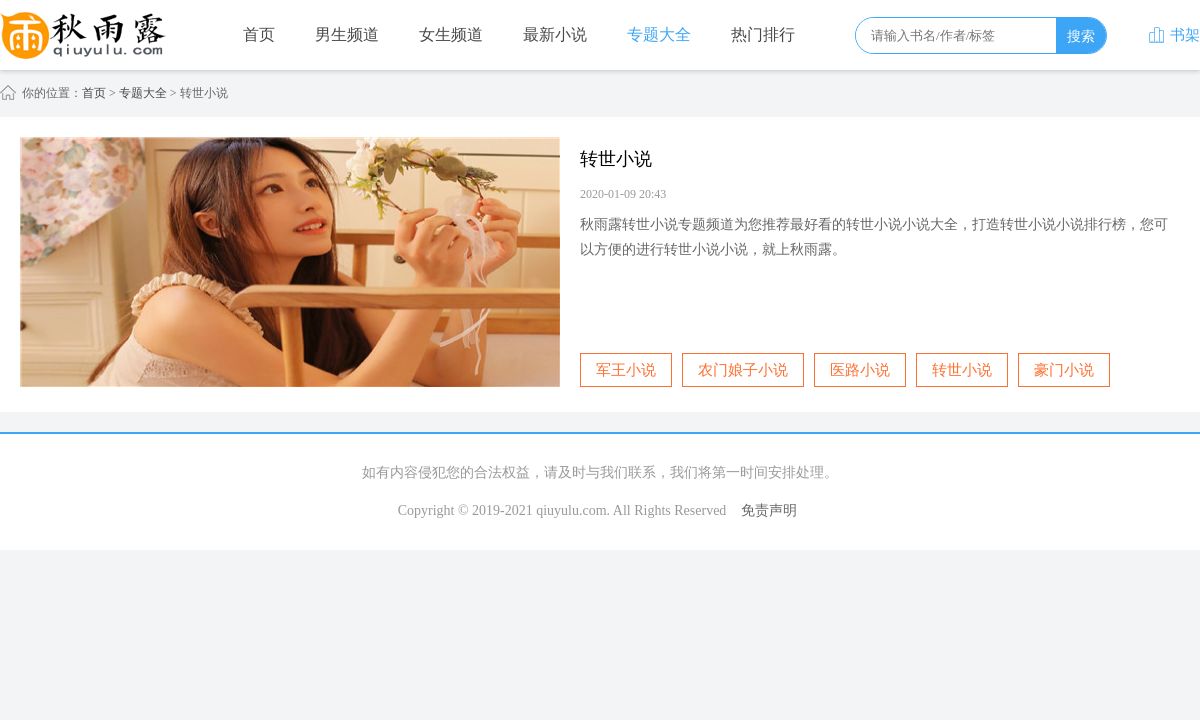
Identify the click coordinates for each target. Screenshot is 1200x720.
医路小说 (860, 370)
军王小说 (626, 370)
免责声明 (769, 510)
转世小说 (962, 370)
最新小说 (555, 34)
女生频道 (451, 34)
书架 (1174, 35)
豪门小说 (1064, 370)
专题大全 (659, 34)
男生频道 (347, 34)
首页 (259, 34)
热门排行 (763, 34)
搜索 (1081, 36)
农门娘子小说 (743, 370)
